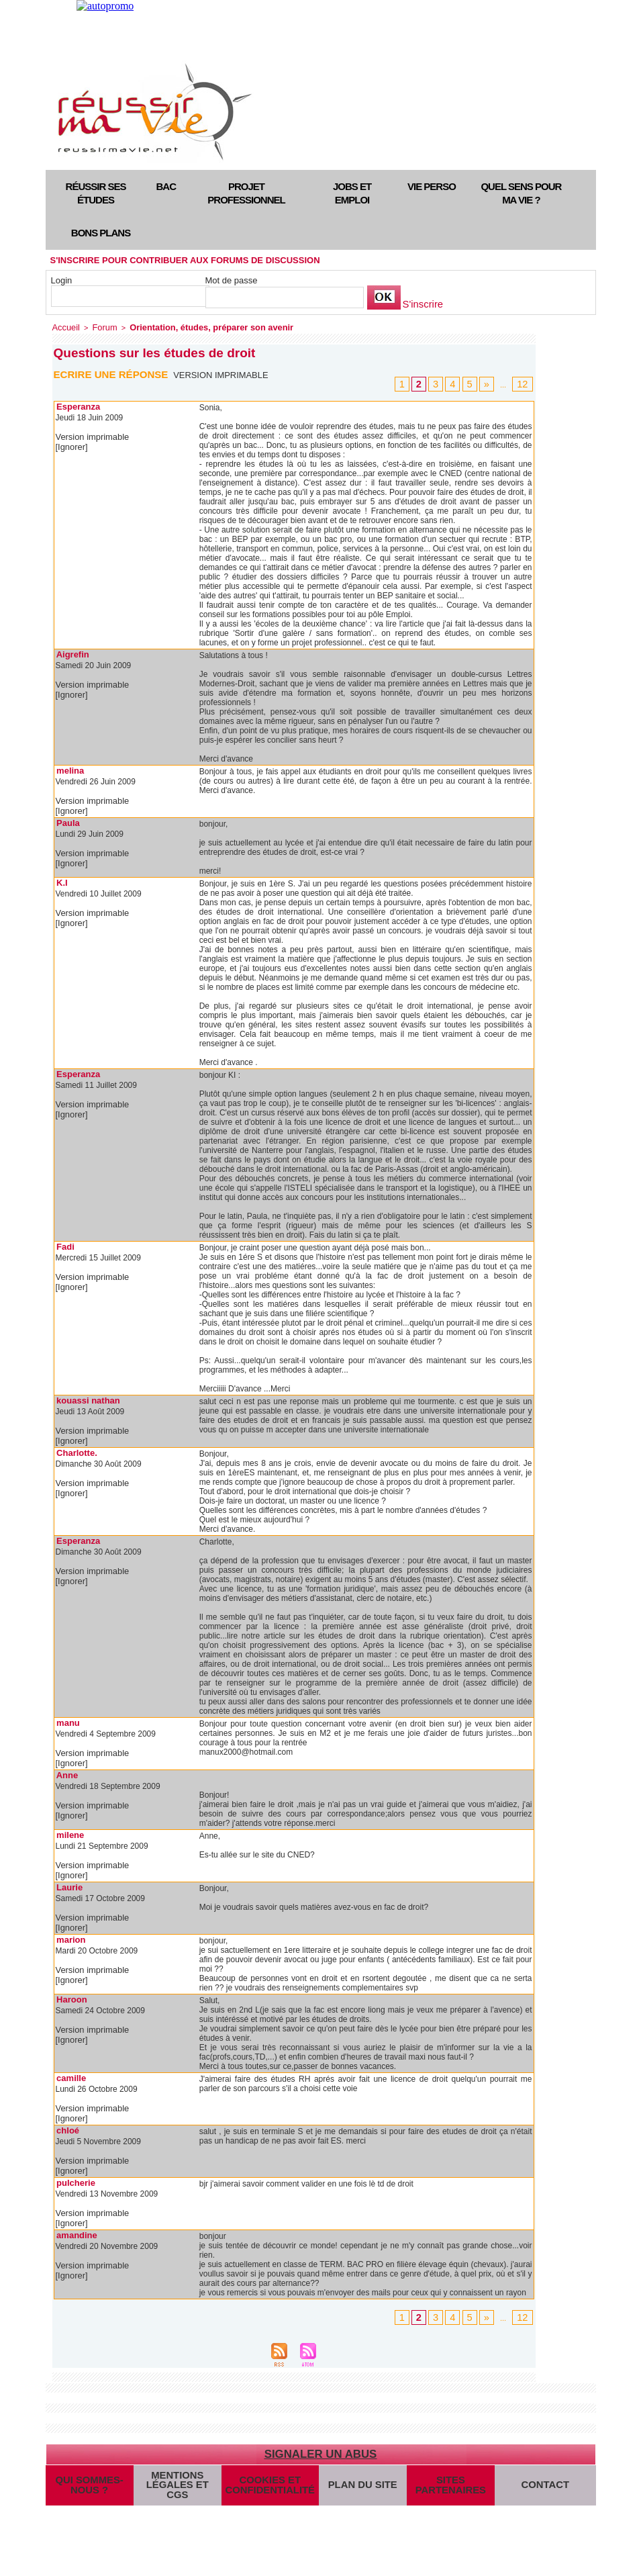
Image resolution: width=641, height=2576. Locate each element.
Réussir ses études (96, 193)
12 (524, 382)
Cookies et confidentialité (265, 2480)
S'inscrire (420, 305)
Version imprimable (224, 373)
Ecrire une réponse (114, 372)
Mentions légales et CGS (177, 2480)
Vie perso (431, 186)
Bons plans (100, 232)
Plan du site (354, 2480)
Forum (99, 326)
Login (61, 280)
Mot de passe (231, 280)
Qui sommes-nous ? (89, 2480)
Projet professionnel (246, 193)
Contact (541, 2480)
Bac (166, 186)
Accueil (64, 326)
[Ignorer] (71, 444)
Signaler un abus (320, 2441)
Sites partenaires (442, 2480)
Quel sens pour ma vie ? (521, 193)
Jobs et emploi (352, 193)
